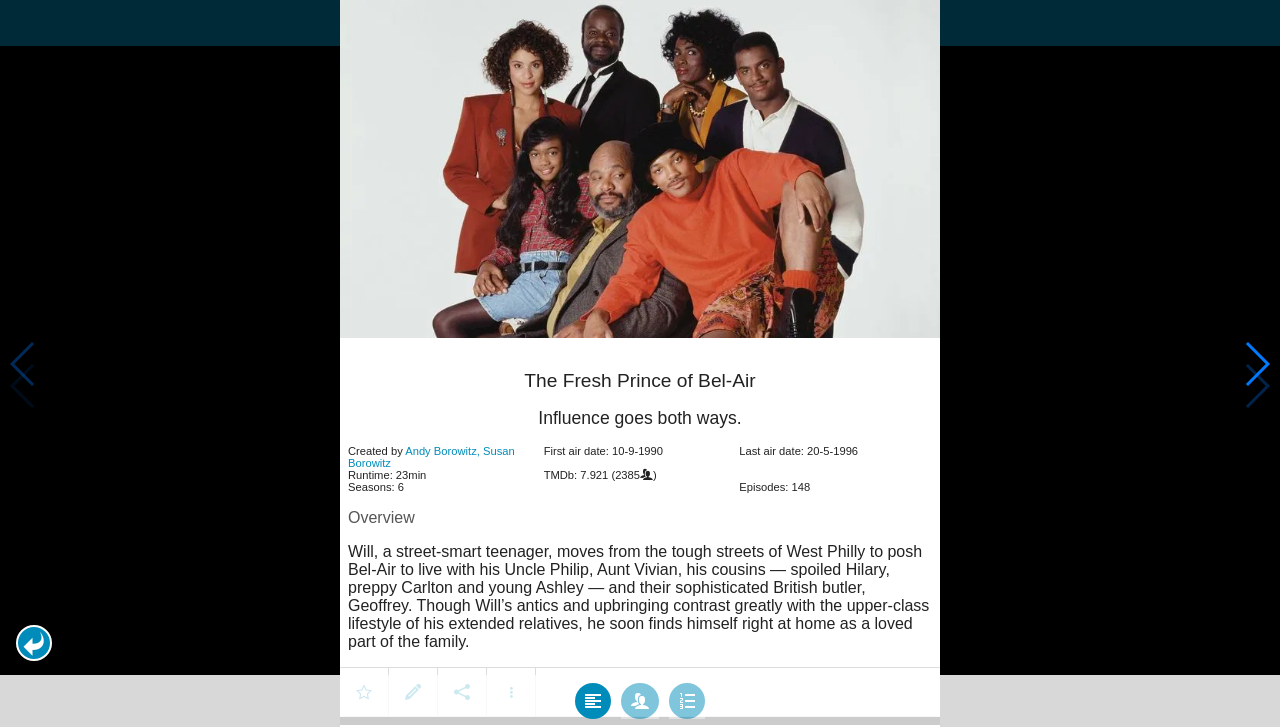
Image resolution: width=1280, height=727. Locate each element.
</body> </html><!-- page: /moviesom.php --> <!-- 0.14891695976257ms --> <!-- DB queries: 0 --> (640, 363)
